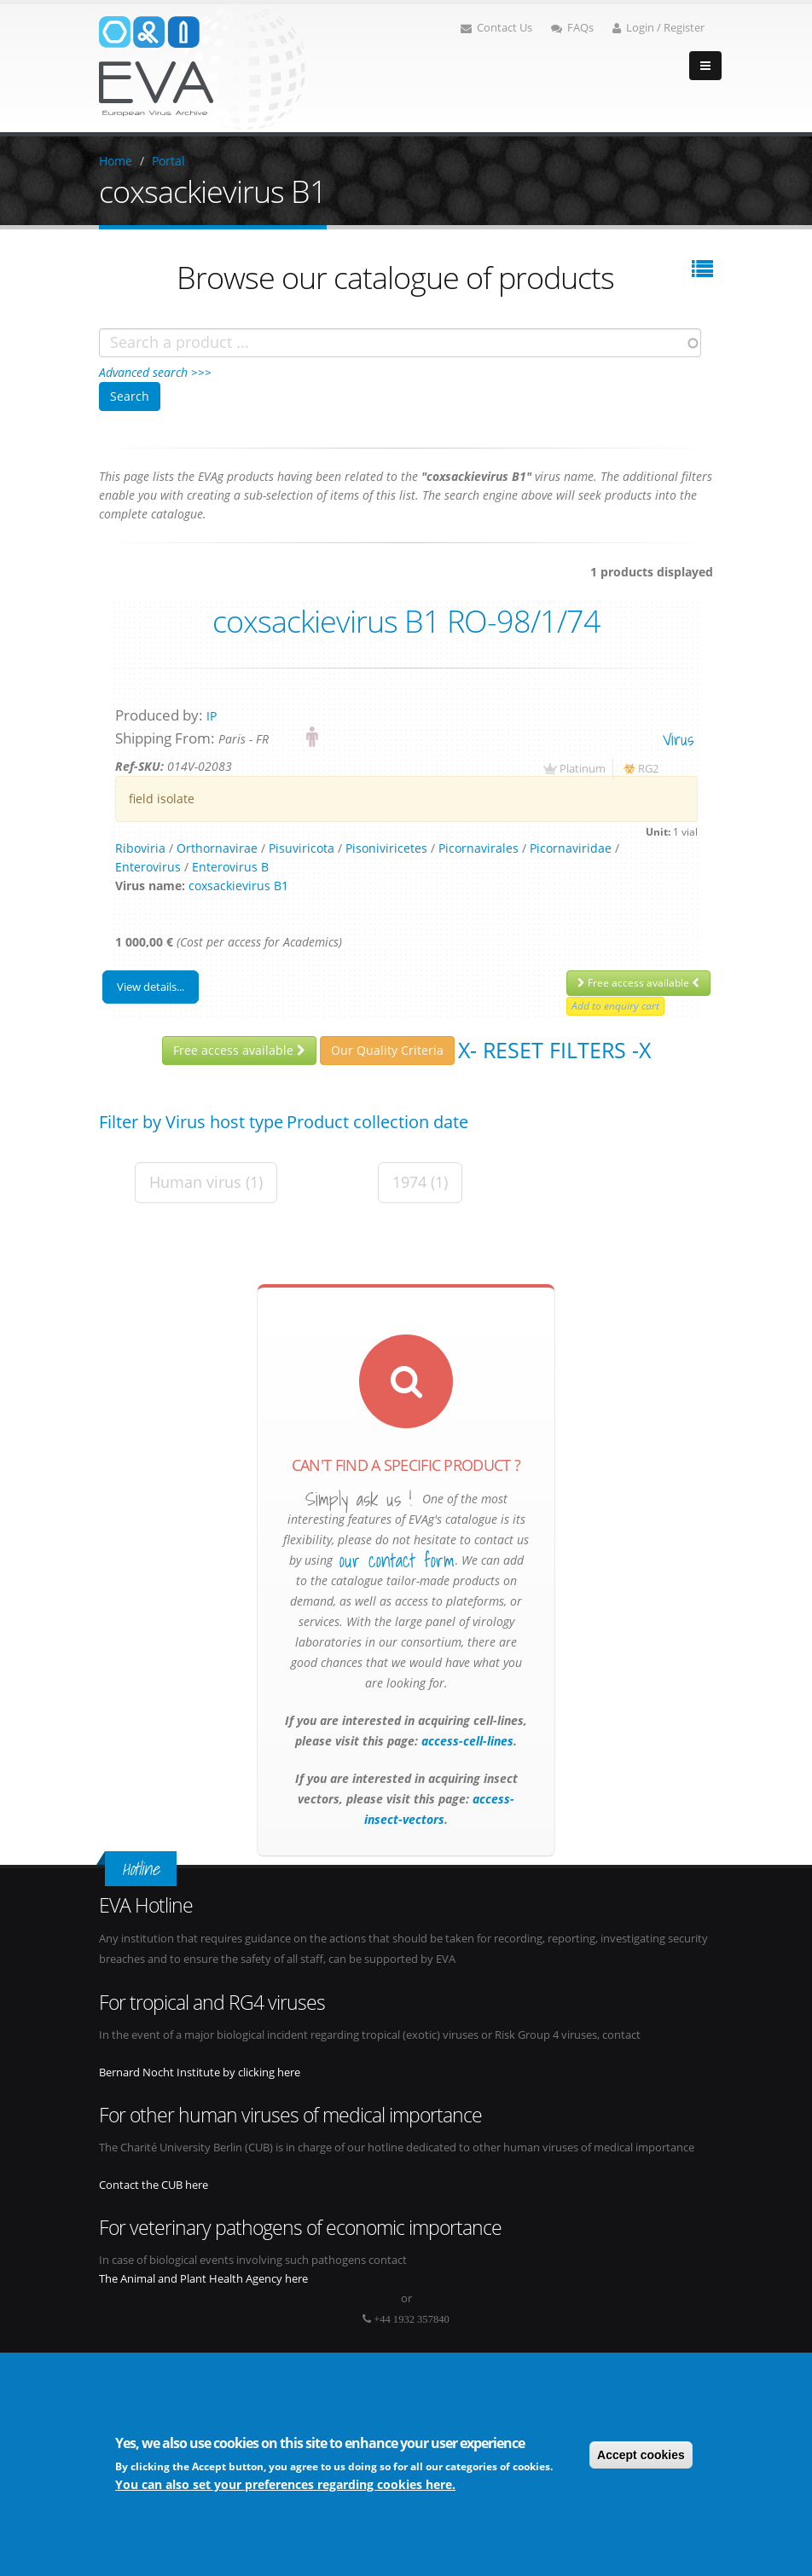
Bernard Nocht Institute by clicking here (199, 2072)
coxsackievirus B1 (238, 885)
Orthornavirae (217, 848)
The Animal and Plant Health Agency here (203, 2279)
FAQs (572, 27)
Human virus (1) (206, 1182)
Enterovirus (148, 867)
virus (678, 739)
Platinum (583, 768)
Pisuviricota (301, 848)
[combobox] (400, 342)
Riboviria (140, 848)
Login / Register (658, 27)
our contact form (397, 1560)
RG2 (648, 768)
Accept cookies (641, 2455)
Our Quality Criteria (387, 1050)
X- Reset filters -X (554, 1049)
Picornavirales (478, 848)
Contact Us (496, 27)
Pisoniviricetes (386, 848)
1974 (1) (420, 1182)
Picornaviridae (571, 848)
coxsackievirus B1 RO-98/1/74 (406, 621)
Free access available (638, 982)
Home (115, 161)
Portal (168, 161)
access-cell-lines (465, 1741)
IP (211, 716)
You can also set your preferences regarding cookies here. (285, 2484)
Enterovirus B (230, 867)
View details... (150, 986)
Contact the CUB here (153, 2185)
